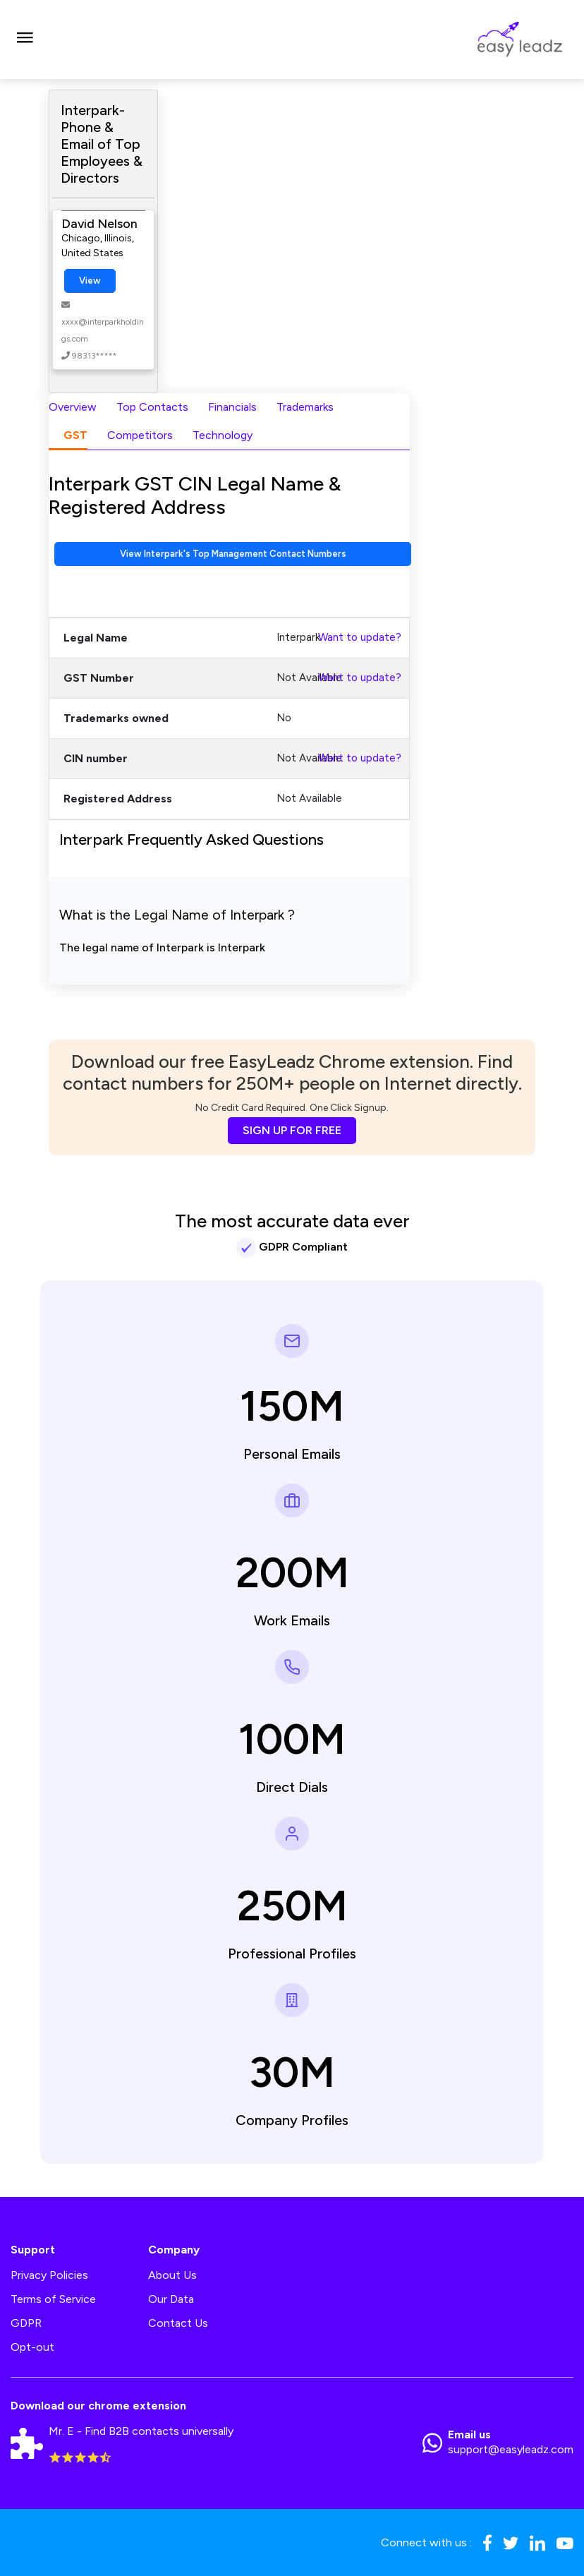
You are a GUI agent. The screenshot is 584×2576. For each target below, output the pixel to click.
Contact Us (178, 2323)
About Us (172, 2275)
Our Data (171, 2299)
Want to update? (359, 637)
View (90, 280)
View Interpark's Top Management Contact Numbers (233, 553)
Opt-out (32, 2347)
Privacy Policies (49, 2275)
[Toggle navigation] (25, 39)
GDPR (26, 2323)
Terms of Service (53, 2299)
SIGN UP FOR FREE (292, 1130)
